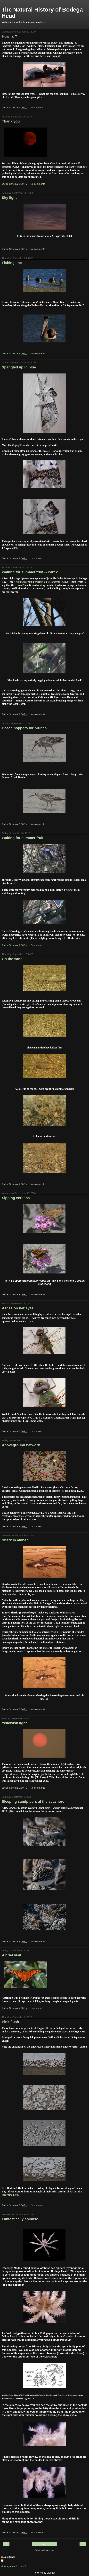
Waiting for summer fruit (22, 838)
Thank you (11, 121)
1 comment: (37, 558)
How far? (9, 36)
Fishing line (12, 263)
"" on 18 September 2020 (41, 581)
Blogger (51, 2572)
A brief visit (11, 1955)
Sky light (9, 198)
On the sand (12, 959)
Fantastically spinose (20, 2219)
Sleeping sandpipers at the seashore (33, 1801)
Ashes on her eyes (17, 1308)
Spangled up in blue (19, 367)
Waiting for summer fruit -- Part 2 (30, 572)
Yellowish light (14, 1723)
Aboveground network (21, 1445)
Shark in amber (15, 1540)
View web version (44, 2550)
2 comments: (37, 945)
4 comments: (37, 107)
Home (44, 2544)
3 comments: (37, 2532)
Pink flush (10, 2022)
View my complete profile (14, 2566)
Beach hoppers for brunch (24, 728)
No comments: (38, 184)
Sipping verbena (16, 1198)
